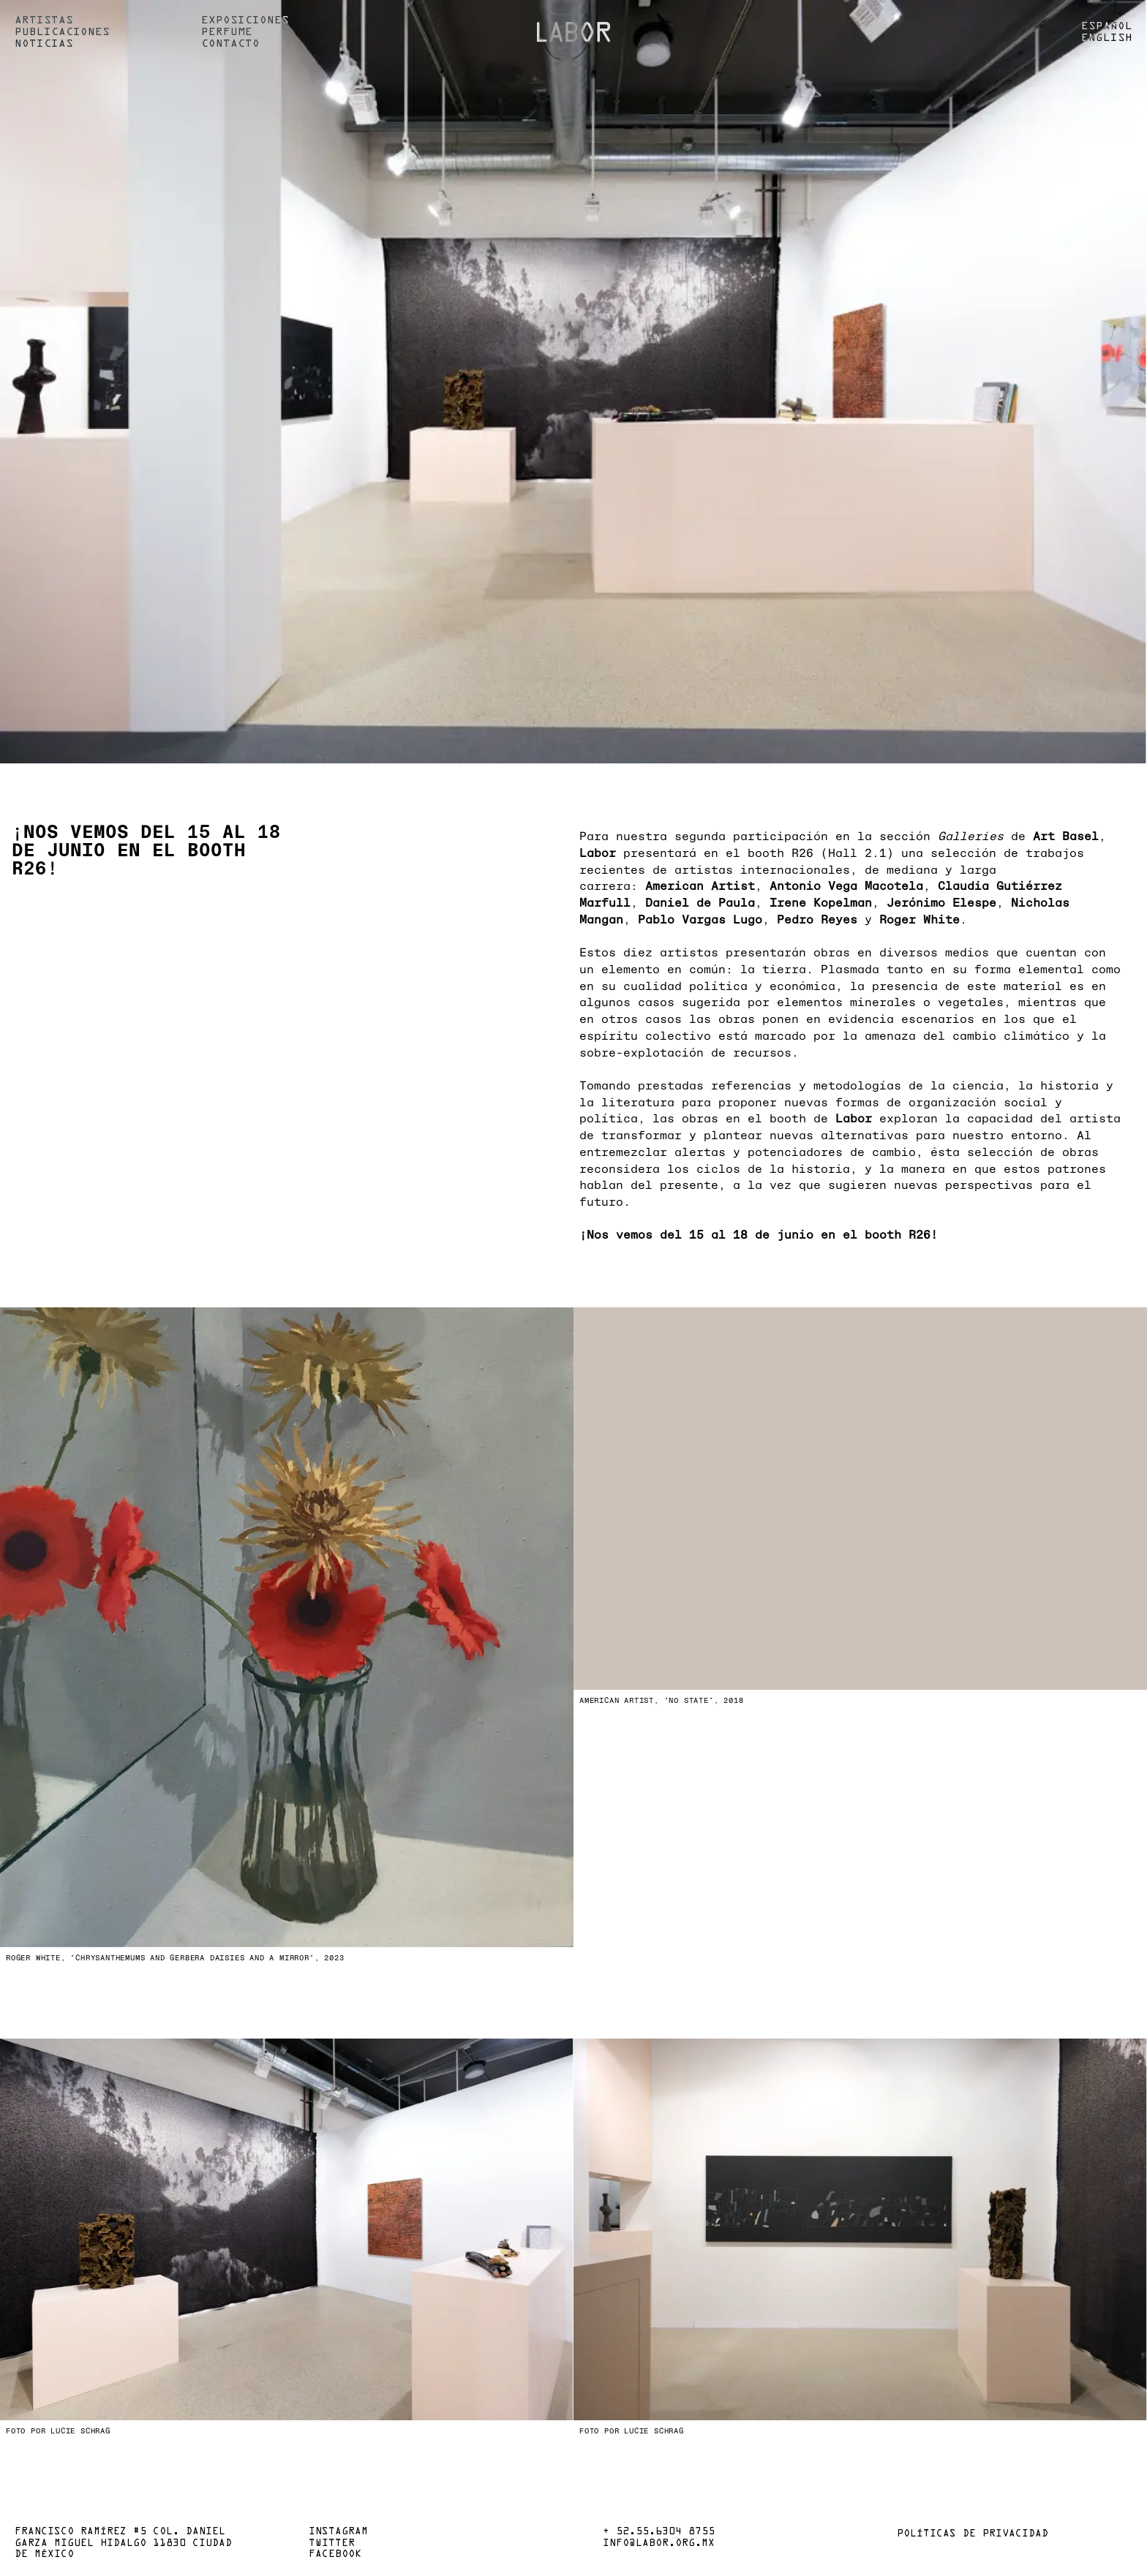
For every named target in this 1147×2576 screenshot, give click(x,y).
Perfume (226, 32)
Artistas (44, 20)
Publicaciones (62, 32)
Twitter (332, 2543)
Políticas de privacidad (972, 2534)
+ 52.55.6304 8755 (659, 2532)
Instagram (338, 2532)
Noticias (44, 44)
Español (1106, 26)
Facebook (335, 2554)
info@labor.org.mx (659, 2543)
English (1106, 38)
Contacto (230, 44)
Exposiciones (245, 20)
